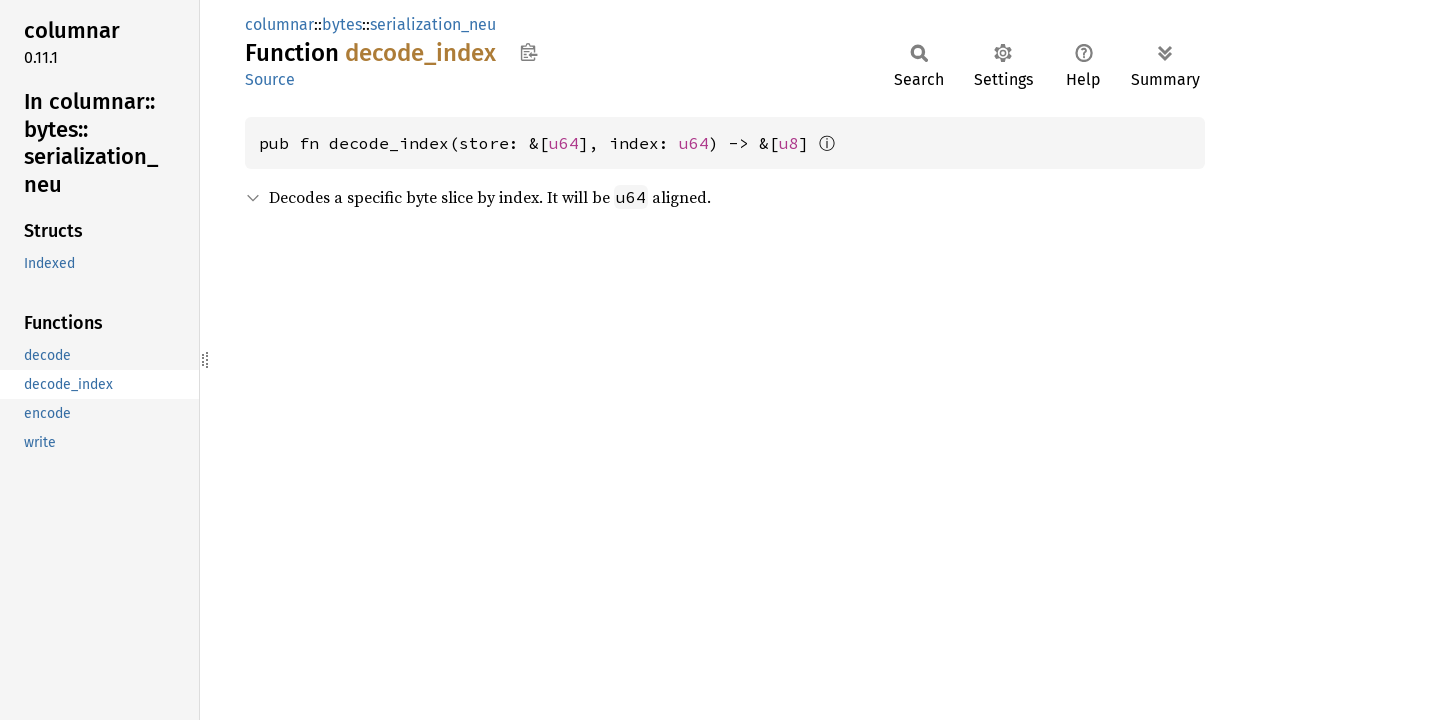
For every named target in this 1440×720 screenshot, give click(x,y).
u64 (564, 143)
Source (270, 79)
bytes (342, 24)
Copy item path (528, 52)
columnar (279, 24)
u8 (789, 143)
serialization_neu (433, 24)
